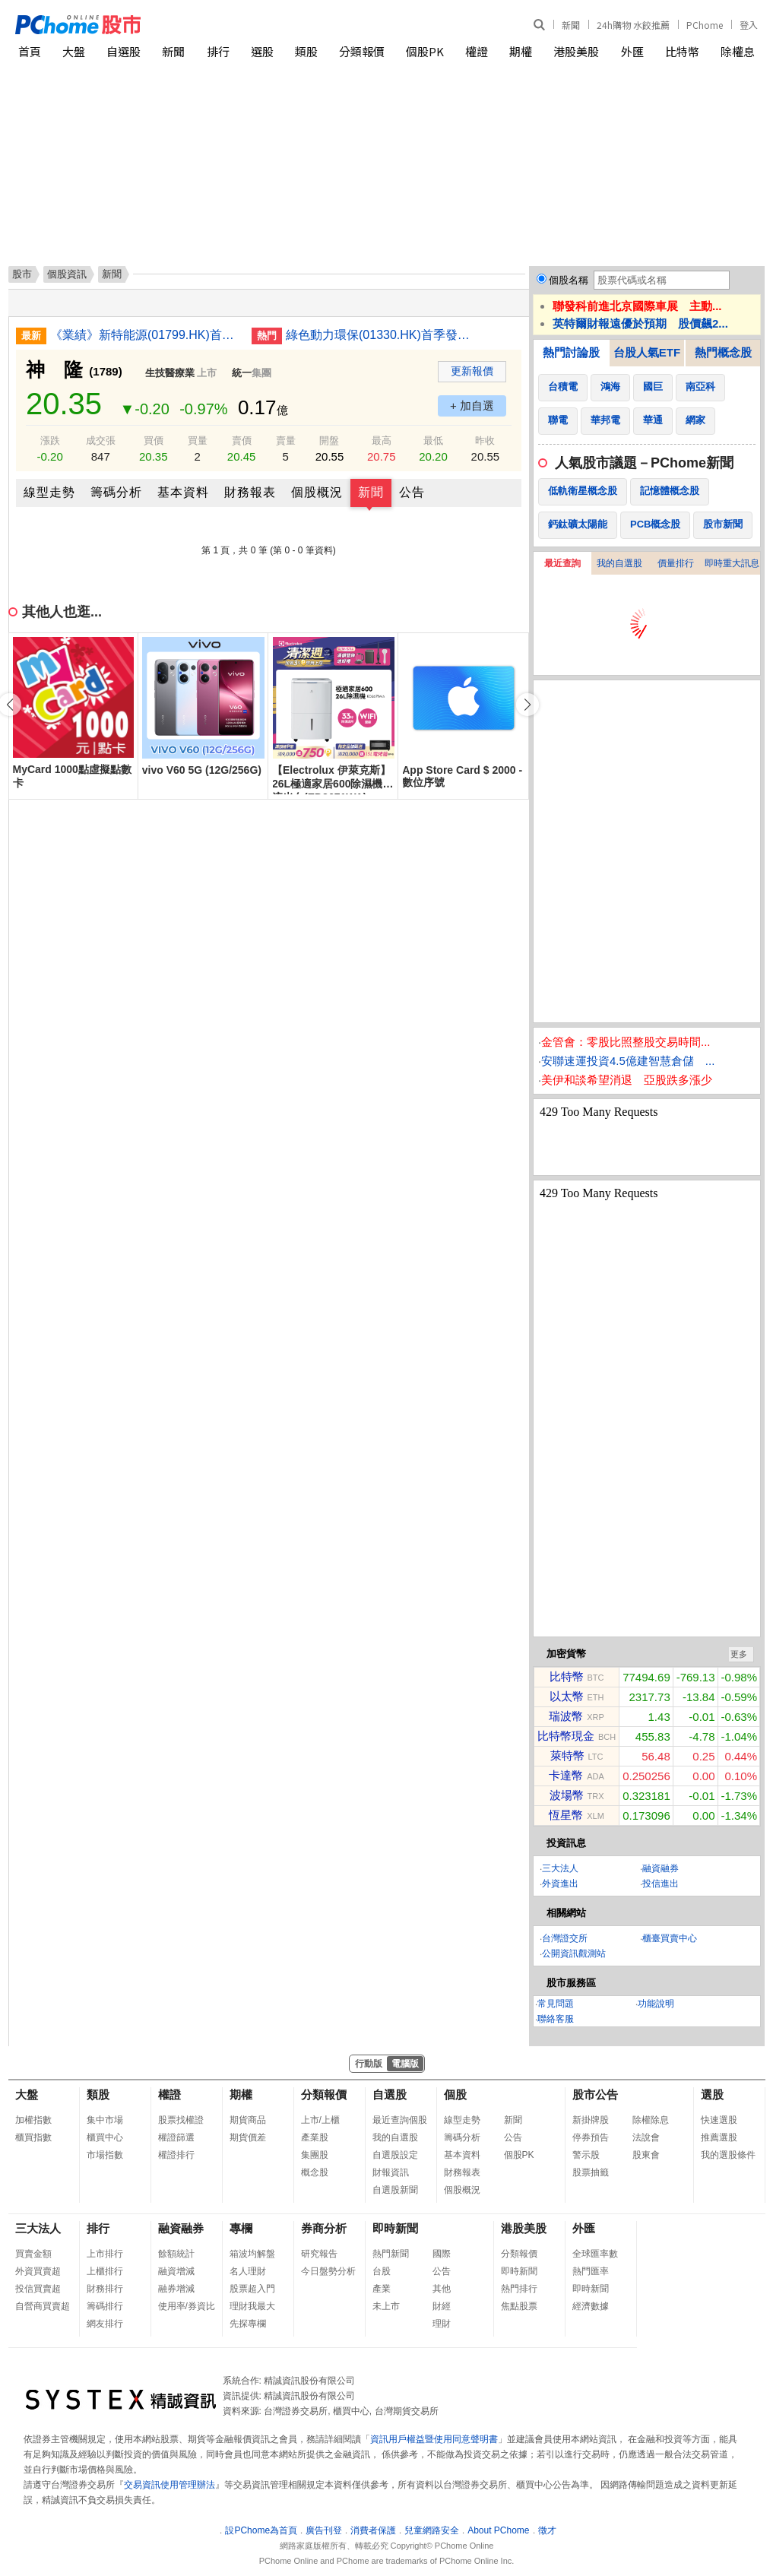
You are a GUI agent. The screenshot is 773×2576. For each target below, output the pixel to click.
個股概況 (317, 492)
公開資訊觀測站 (574, 1953)
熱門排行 (519, 2288)
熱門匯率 (590, 2271)
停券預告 (590, 2137)
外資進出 (560, 1883)
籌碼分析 (116, 492)
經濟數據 (590, 2306)
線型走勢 (49, 492)
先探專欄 (248, 2323)
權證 (476, 51)
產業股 (314, 2137)
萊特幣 (567, 1755)
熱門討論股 (571, 352)
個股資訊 (67, 274)
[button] (527, 704)
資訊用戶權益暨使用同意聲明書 (434, 2439)
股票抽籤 (590, 2172)
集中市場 (105, 2120)
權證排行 (176, 2155)
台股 (381, 2271)
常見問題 (555, 2003)
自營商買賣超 (42, 2306)
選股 (262, 51)
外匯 (632, 51)
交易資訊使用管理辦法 (169, 2484)
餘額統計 (176, 2253)
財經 (441, 2306)
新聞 (571, 24)
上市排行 (105, 2253)
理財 (441, 2323)
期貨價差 (248, 2137)
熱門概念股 (723, 352)
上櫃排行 (105, 2271)
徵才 (547, 2530)
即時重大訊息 (732, 563)
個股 (455, 2094)
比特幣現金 (565, 1735)
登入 (749, 24)
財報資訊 (390, 2172)
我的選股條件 (728, 2155)
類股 (306, 51)
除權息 (738, 51)
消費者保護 (373, 2530)
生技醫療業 (170, 373)
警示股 (586, 2155)
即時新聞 (395, 2228)
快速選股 (719, 2120)
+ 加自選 (472, 405)
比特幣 (682, 51)
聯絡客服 (555, 2019)
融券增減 (176, 2288)
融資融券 (660, 1868)
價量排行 (675, 563)
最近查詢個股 (399, 2120)
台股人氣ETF (646, 352)
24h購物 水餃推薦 (633, 24)
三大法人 (560, 1868)
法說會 (646, 2137)
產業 (381, 2288)
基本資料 (183, 492)
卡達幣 (566, 1775)
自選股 (123, 51)
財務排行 (105, 2288)
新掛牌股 (590, 2120)
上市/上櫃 (320, 2120)
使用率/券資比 (186, 2306)
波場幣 (567, 1795)
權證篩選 (176, 2137)
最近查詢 (562, 563)
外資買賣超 (38, 2271)
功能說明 (656, 2003)
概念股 (314, 2172)
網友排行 (105, 2323)
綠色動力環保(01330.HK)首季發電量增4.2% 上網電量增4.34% (381, 334)
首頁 (29, 51)
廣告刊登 (324, 2530)
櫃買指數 (33, 2137)
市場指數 (105, 2155)
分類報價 (362, 51)
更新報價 (472, 371)
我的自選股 (619, 563)
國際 (441, 2253)
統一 (242, 373)
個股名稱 (568, 280)
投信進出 (660, 1883)
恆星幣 (566, 1814)
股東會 (646, 2155)
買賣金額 (33, 2253)
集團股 (314, 2155)
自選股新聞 (395, 2190)
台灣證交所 (565, 1938)
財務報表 (250, 492)
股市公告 (595, 2094)
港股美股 (576, 51)
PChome (704, 24)
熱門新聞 (390, 2253)
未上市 (386, 2306)
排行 (218, 51)
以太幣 (567, 1696)
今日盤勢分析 (328, 2271)
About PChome (498, 2530)
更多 (738, 1654)
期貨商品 (248, 2120)
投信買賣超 (38, 2288)
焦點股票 (519, 2306)
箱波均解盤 (252, 2253)
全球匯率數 (595, 2253)
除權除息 (650, 2120)
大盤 (73, 51)
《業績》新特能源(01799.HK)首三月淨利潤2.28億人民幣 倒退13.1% (145, 334)
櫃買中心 (105, 2137)
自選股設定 (395, 2155)
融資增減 (176, 2271)
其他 (441, 2288)
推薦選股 (719, 2137)
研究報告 (319, 2253)
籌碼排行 (105, 2306)
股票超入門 (252, 2288)
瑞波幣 (566, 1715)
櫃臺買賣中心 (669, 1938)
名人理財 (248, 2271)
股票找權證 (181, 2120)
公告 (412, 492)
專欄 (241, 2228)
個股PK (425, 51)
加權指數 (33, 2120)
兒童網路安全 (431, 2530)
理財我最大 (252, 2306)
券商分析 (324, 2228)
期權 (520, 51)
